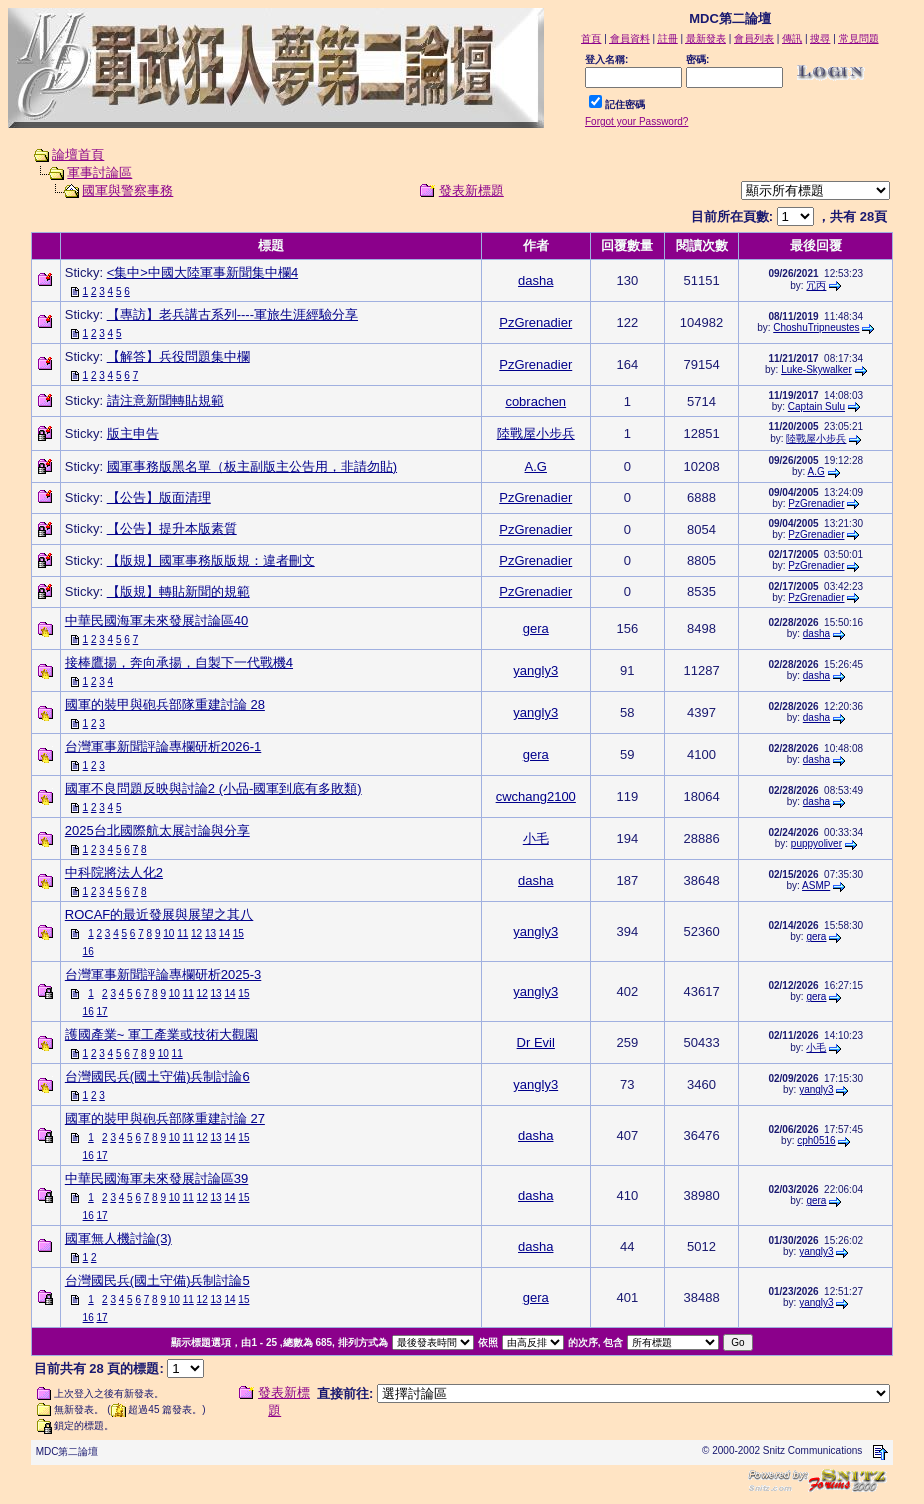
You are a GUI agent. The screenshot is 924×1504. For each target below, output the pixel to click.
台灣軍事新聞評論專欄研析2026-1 (163, 746)
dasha (535, 280)
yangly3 (535, 670)
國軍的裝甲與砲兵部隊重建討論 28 (165, 704)
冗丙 (816, 285)
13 (210, 933)
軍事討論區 (99, 172)
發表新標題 (471, 190)
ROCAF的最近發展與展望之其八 (159, 914)
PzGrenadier (535, 322)
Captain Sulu (816, 406)
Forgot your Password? (636, 121)
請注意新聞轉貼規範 (165, 400)
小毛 (536, 838)
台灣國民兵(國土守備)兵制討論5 (157, 1280)
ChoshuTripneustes (816, 327)
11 (182, 933)
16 (88, 951)
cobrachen (535, 401)
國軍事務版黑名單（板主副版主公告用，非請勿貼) (252, 466)
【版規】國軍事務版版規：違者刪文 (211, 560)
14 (224, 933)
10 (168, 933)
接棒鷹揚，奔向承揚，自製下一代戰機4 (179, 662)
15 (238, 933)
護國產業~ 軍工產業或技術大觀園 (161, 1034)
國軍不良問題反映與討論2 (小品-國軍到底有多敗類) (213, 788)
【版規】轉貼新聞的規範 (178, 591)
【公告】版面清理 (159, 497)
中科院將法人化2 (114, 872)
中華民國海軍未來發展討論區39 (156, 1178)
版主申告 (133, 433)
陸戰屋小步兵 (536, 433)
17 (101, 1011)
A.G (536, 466)
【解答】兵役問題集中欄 (178, 356)
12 (196, 933)
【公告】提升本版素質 (172, 528)
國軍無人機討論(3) (118, 1238)
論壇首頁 (78, 154)
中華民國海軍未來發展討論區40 (156, 620)
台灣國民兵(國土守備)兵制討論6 (157, 1076)
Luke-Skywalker (816, 369)
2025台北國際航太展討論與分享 (157, 830)
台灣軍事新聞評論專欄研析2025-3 (163, 974)
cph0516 (816, 1140)
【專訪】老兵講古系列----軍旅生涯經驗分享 (232, 314)
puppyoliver (816, 843)
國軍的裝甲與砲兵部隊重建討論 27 (165, 1118)
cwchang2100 (536, 796)
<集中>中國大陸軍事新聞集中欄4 (202, 272)
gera (536, 628)
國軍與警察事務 (127, 190)
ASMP (816, 885)
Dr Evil (536, 1042)
